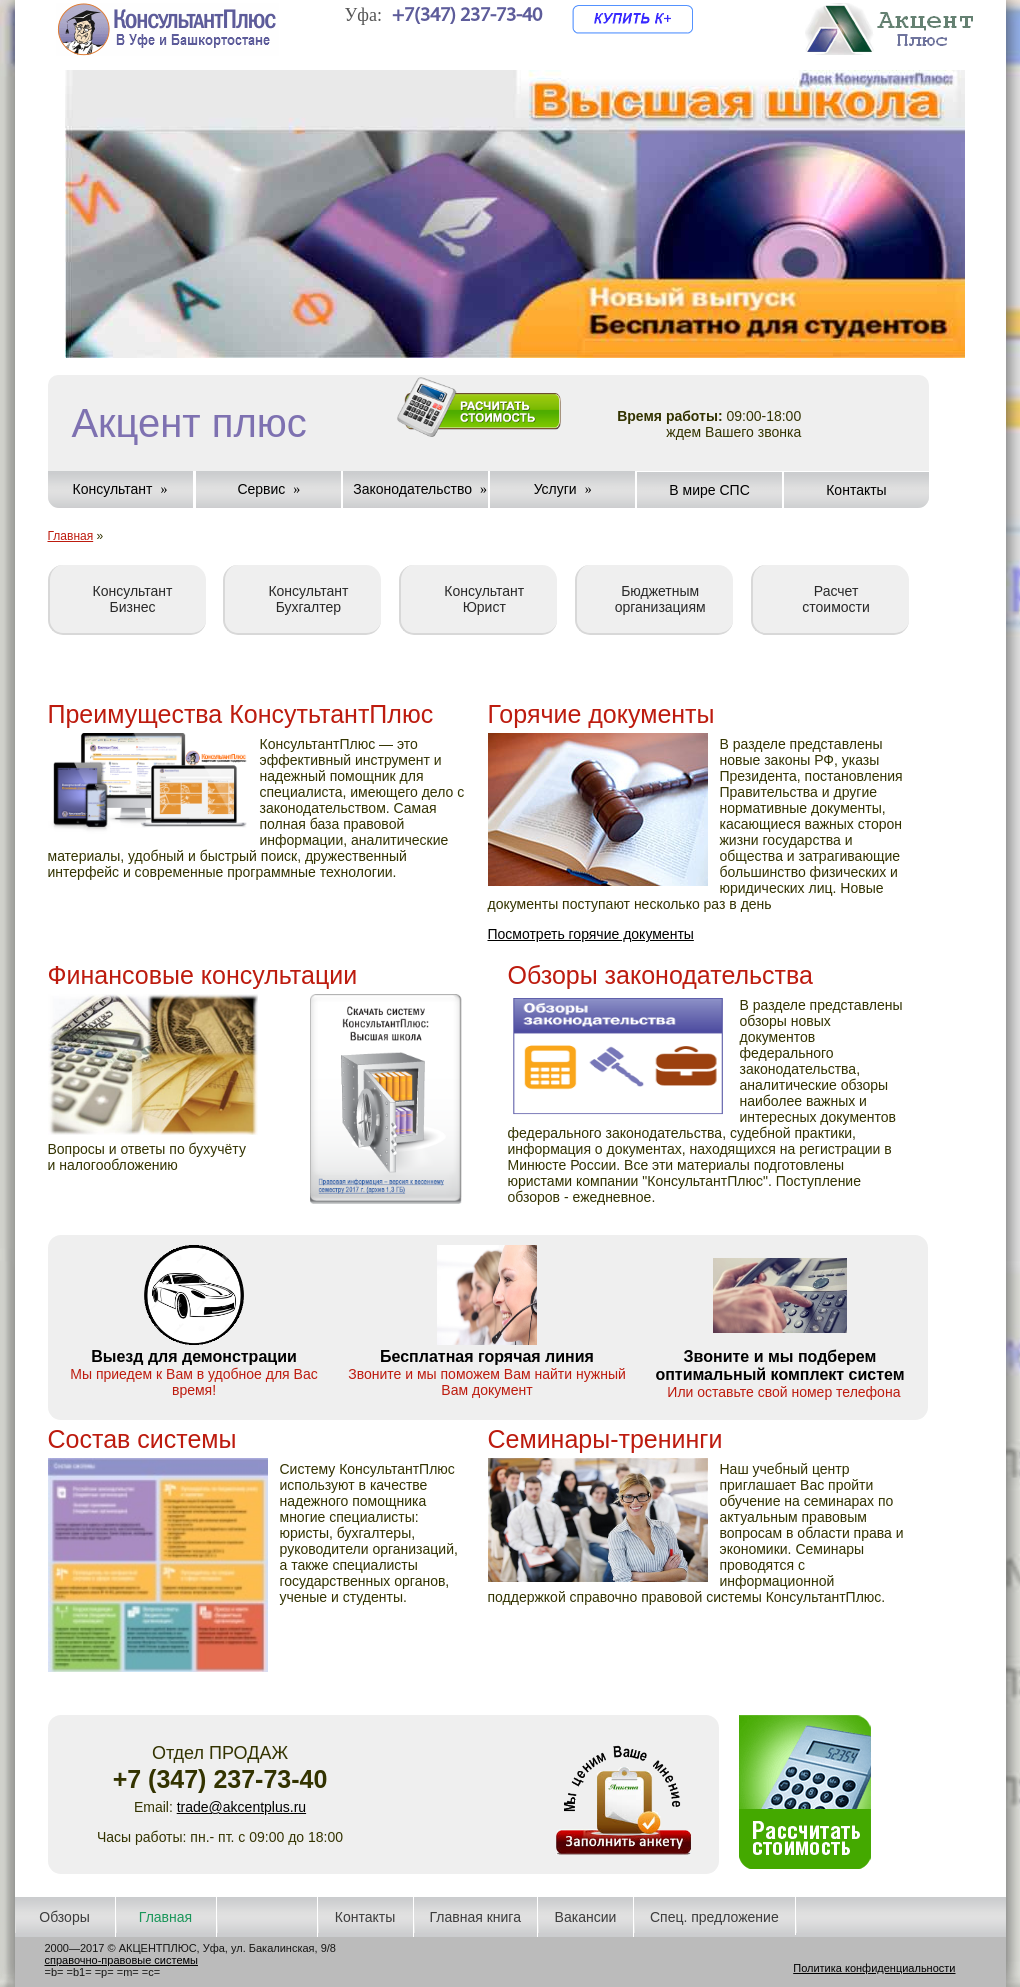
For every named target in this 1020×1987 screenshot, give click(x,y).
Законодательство (412, 489)
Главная (71, 536)
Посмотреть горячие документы (591, 934)
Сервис (261, 489)
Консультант (113, 489)
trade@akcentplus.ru (241, 1807)
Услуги (555, 489)
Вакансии (586, 1917)
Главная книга (475, 1917)
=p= (104, 1972)
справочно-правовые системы (121, 1960)
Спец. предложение (714, 1917)
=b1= (79, 1972)
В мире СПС (709, 490)
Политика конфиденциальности (874, 1968)
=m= (128, 1972)
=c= (151, 1972)
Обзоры (64, 1917)
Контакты (856, 490)
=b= (54, 1972)
